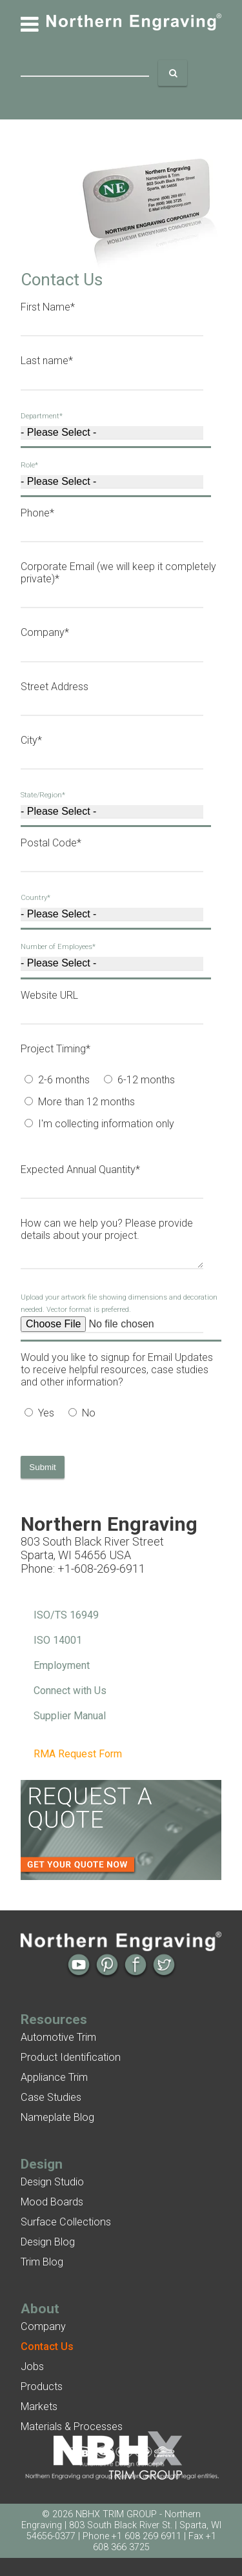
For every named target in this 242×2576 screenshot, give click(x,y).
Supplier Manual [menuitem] (70, 1716)
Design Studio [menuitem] (52, 2182)
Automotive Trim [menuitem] (58, 2037)
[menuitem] (47, 2346)
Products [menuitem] (42, 2386)
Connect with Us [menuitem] (70, 1690)
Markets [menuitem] (39, 2406)
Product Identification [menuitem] (71, 2057)
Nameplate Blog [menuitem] (57, 2117)
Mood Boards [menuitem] (52, 2202)
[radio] (60, 1081)
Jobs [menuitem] (32, 2366)
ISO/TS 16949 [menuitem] (66, 1615)
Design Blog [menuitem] (48, 2242)
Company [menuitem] (43, 2326)
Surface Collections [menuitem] (66, 2222)
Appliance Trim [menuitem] (54, 2077)
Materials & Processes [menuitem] (72, 2426)
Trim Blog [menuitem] (42, 2262)
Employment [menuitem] (62, 1665)
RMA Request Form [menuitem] (78, 1754)
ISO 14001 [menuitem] (58, 1640)
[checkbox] (117, 1103)
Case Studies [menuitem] (51, 2097)
